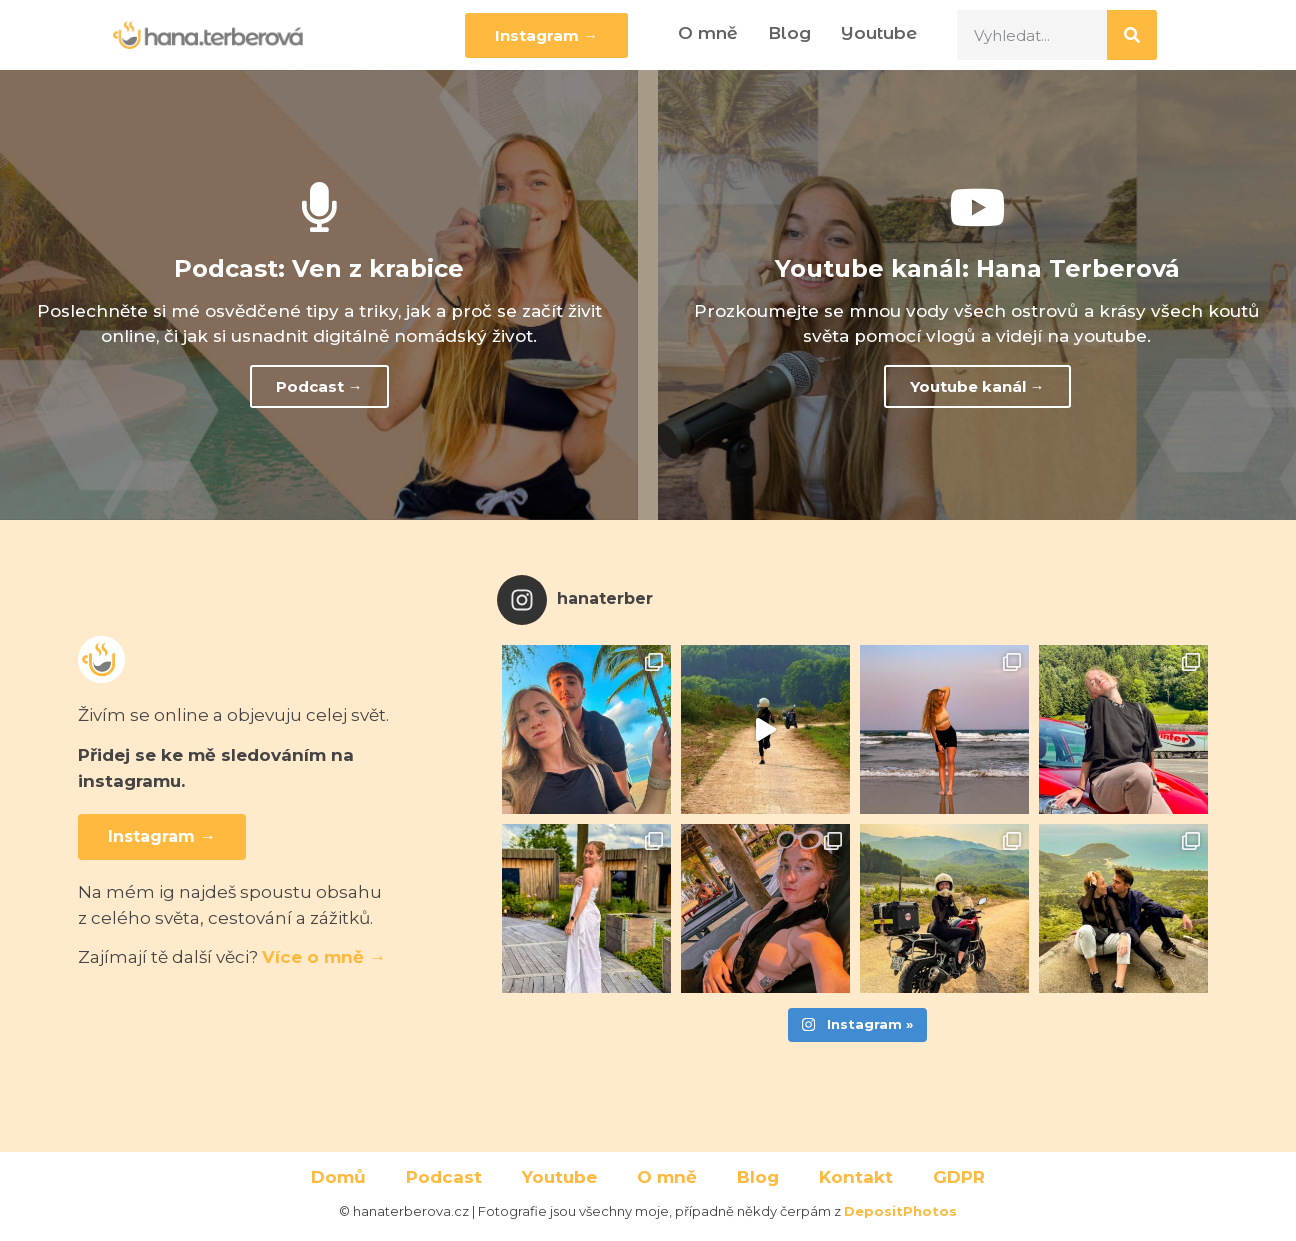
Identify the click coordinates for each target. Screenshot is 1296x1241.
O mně (708, 33)
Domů (338, 1177)
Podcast (444, 1177)
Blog (789, 33)
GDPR (959, 1177)
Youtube (879, 33)
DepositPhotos (900, 1211)
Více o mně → (324, 957)
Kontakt (856, 1177)
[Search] (1132, 35)
